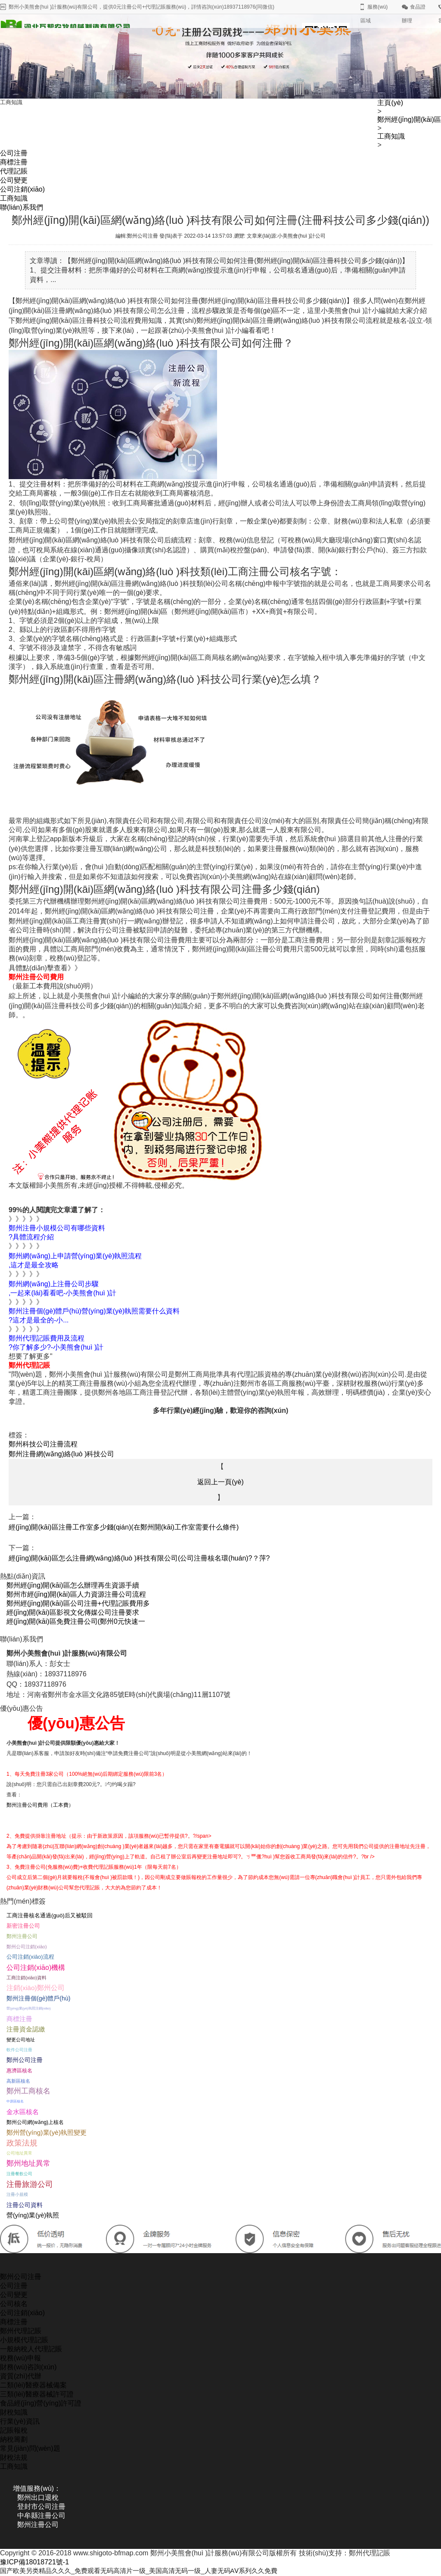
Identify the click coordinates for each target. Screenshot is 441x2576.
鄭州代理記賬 (20, 2330)
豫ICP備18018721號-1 (34, 2562)
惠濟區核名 (19, 2070)
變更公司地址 (20, 2039)
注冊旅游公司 (29, 2184)
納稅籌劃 (14, 2439)
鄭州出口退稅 (38, 2497)
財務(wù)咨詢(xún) (28, 2367)
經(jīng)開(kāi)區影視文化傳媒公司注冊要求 (72, 1612)
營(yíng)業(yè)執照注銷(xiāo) (28, 2008)
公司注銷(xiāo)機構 (35, 1967)
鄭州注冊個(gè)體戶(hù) (38, 1998)
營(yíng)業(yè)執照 (32, 2215)
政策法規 (21, 2143)
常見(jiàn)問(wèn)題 (30, 2448)
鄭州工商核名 (28, 2091)
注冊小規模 (17, 2194)
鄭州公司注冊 (24, 2060)
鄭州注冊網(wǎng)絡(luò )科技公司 (61, 1454)
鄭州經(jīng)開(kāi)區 (409, 119)
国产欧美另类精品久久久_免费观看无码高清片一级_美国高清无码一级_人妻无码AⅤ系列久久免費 (148, 2571)
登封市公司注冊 (41, 2506)
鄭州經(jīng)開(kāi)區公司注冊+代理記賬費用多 (78, 1603)
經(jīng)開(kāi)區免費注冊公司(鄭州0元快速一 (75, 1621)
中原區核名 (15, 2101)
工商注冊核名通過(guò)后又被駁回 (49, 1915)
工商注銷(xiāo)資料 (26, 1977)
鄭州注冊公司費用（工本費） (40, 1805)
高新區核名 (18, 2081)
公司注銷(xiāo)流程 (30, 1957)
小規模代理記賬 (24, 2340)
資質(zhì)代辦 (20, 2376)
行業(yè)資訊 (20, 2421)
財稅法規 (14, 2457)
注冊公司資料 (24, 2204)
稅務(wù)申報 (20, 2358)
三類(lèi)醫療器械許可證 (37, 2394)
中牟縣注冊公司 (41, 2515)
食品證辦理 (413, 14)
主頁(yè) (390, 102)
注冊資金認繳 (25, 2029)
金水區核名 (22, 2111)
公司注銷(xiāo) (22, 189)
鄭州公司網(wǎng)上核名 (35, 2122)
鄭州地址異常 (28, 2163)
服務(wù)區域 (374, 14)
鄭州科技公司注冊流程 (43, 1444)
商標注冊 (14, 162)
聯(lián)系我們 (21, 207)
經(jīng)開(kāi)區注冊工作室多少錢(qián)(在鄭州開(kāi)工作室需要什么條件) (124, 1527)
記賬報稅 (14, 2430)
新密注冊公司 (23, 1926)
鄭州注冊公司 (21, 1936)
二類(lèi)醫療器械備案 (33, 2385)
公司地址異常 (19, 2153)
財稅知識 (14, 2412)
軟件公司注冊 (19, 2049)
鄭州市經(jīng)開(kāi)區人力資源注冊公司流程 (76, 1594)
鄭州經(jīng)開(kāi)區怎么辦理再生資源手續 (72, 1585)
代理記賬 (14, 171)
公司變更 (14, 180)
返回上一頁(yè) (220, 1482)
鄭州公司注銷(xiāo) (26, 1946)
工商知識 (391, 136)
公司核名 (14, 2303)
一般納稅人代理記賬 (31, 2349)
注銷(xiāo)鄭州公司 (35, 1987)
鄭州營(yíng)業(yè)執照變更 (46, 2132)
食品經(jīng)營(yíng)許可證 (40, 2403)
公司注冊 (14, 153)
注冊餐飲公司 (19, 2173)
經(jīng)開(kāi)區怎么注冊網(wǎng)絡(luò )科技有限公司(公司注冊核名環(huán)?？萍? (139, 1558)
